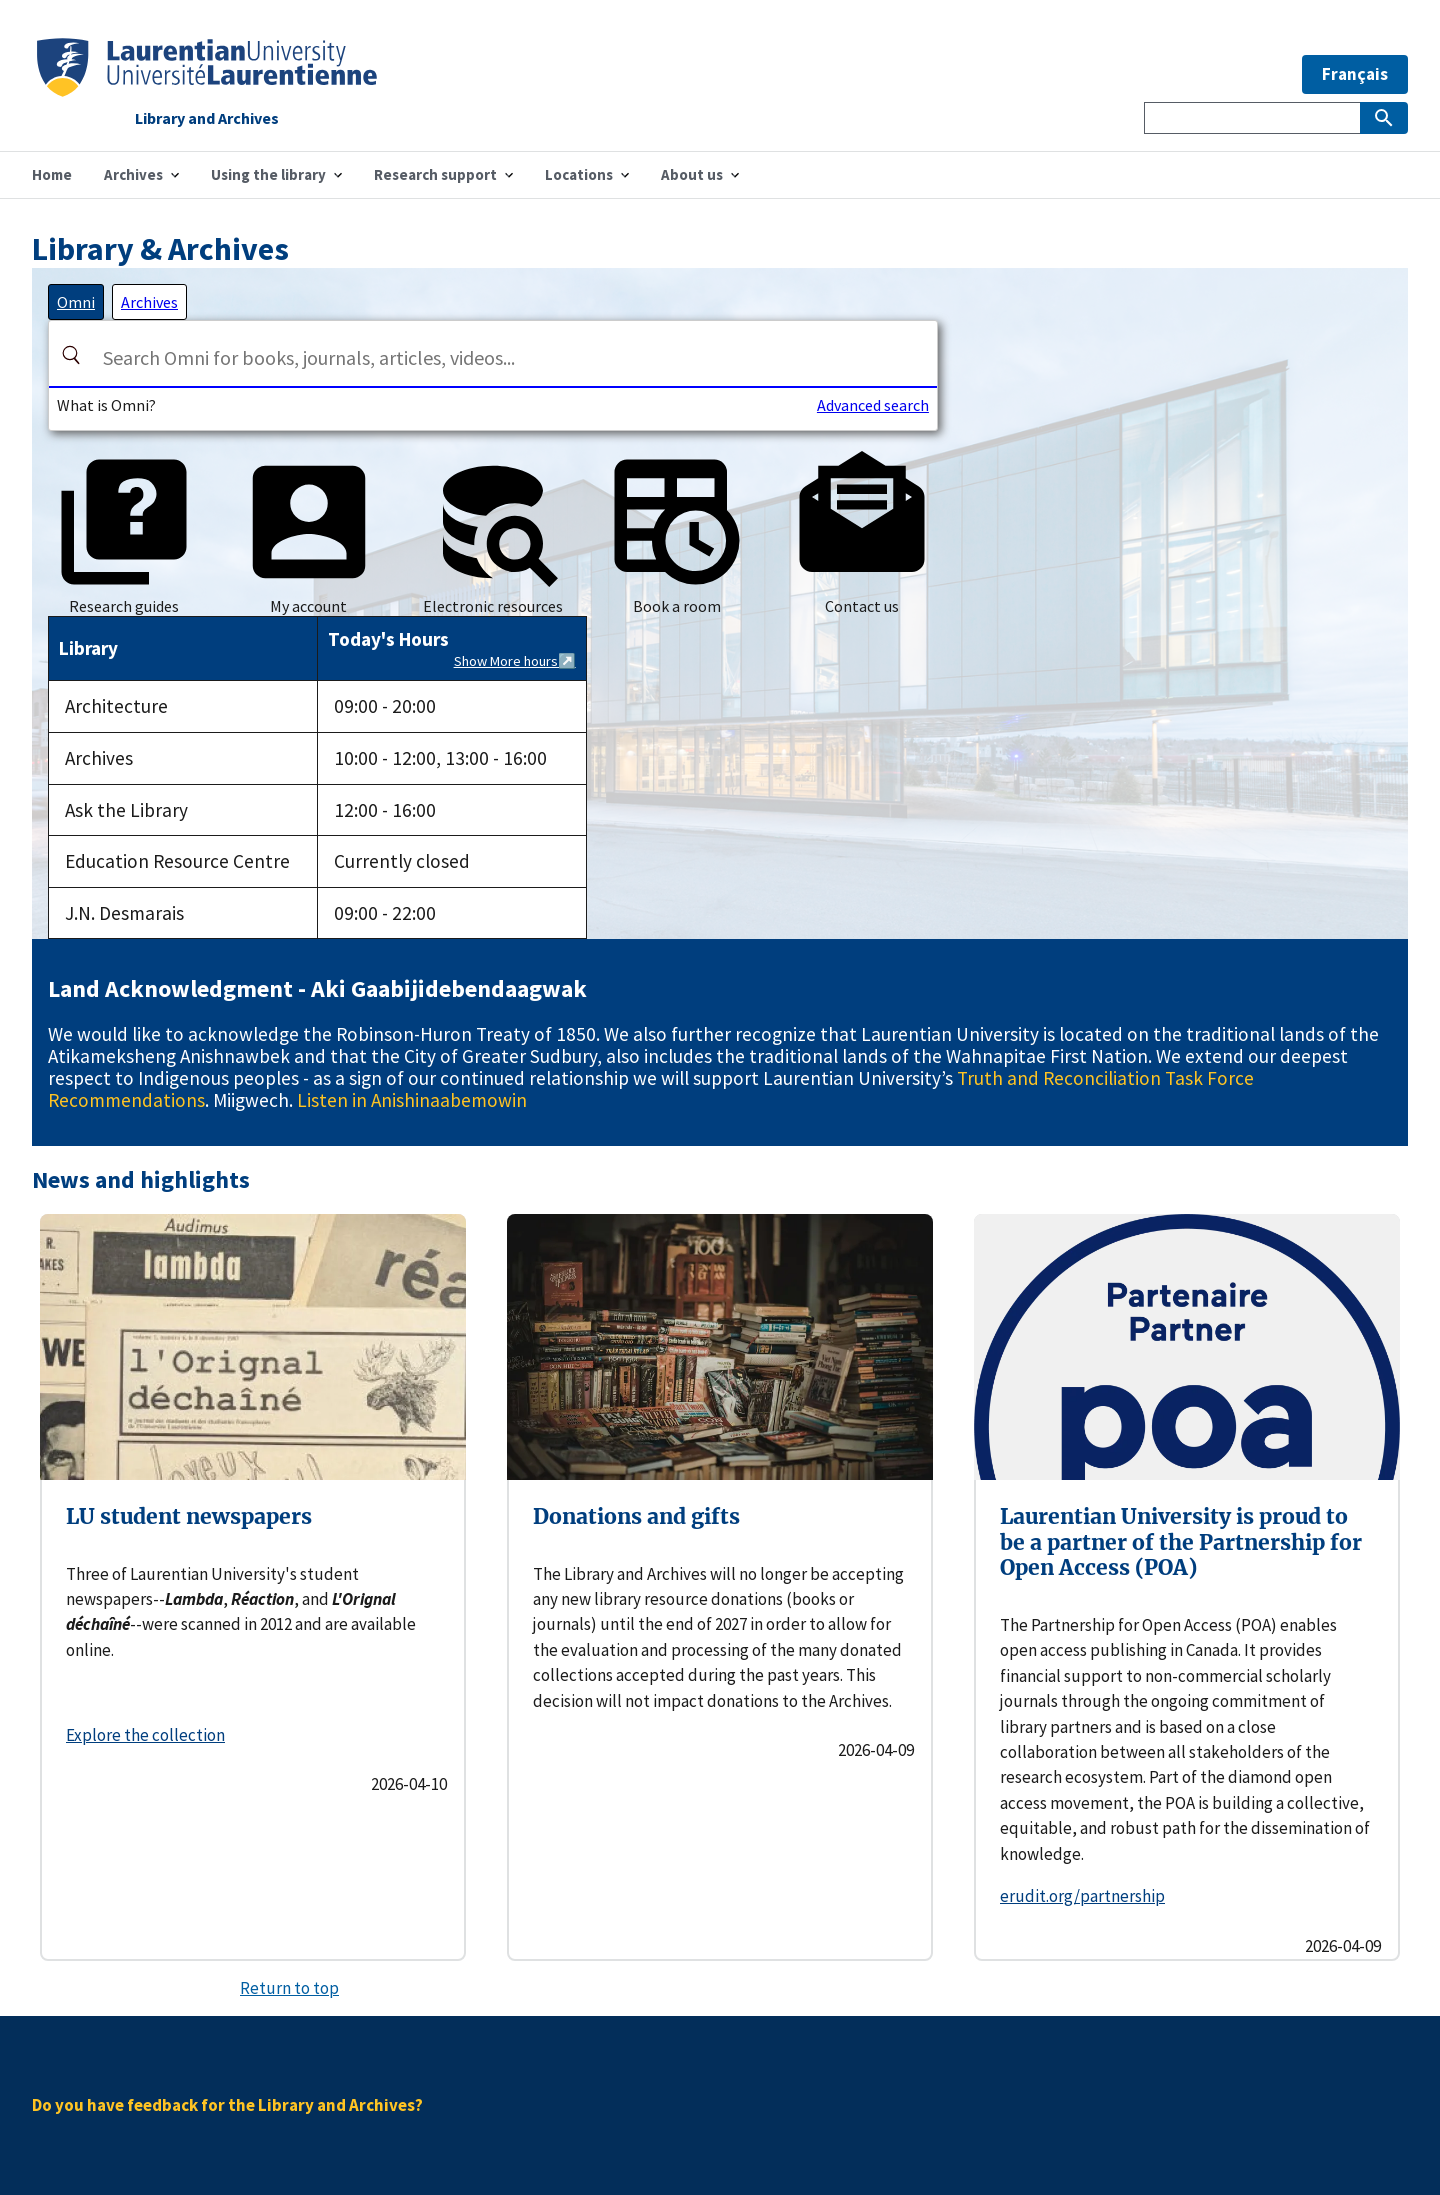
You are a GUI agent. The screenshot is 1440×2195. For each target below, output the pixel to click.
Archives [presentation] (149, 302)
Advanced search (873, 405)
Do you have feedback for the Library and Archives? (227, 2105)
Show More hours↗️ (515, 661)
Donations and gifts (636, 1516)
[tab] (76, 302)
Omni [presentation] (76, 302)
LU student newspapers (189, 1516)
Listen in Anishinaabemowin (412, 1100)
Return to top (289, 1988)
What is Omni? (106, 405)
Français (1355, 74)
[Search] (71, 355)
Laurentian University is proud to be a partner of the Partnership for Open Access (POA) (1181, 1542)
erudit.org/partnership (1082, 1896)
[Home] (207, 90)
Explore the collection (145, 1735)
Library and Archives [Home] (207, 119)
